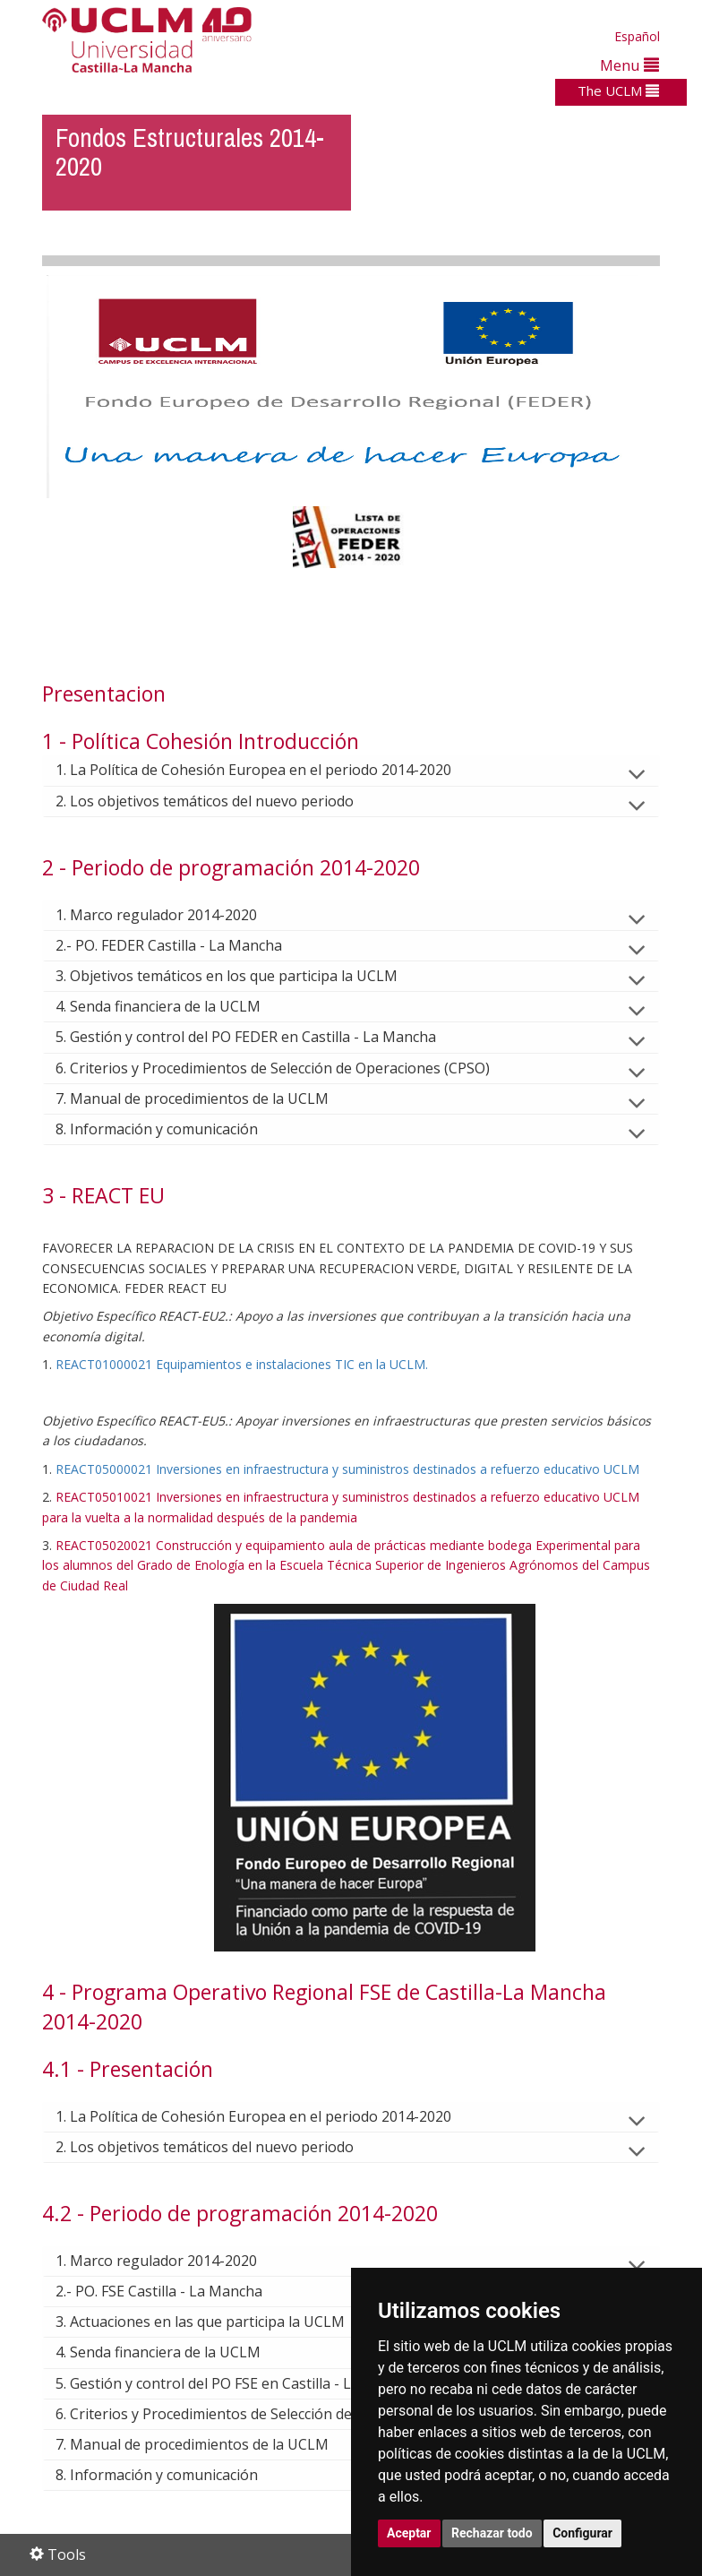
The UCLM (618, 90)
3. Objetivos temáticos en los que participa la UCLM (241, 976)
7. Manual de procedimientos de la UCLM (206, 1098)
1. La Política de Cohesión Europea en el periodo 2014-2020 (268, 770)
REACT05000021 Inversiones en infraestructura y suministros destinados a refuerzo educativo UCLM (347, 1469)
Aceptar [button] (409, 2533)
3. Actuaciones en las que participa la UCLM (214, 2321)
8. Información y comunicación (171, 1129)
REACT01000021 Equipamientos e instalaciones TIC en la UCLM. (242, 1364)
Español (637, 36)
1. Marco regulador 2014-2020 (171, 915)
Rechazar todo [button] (492, 2533)
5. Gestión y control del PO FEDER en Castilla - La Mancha (260, 1037)
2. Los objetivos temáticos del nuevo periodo (219, 801)
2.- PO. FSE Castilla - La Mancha (173, 2291)
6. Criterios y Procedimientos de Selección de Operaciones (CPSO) (287, 1068)
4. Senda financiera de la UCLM (172, 1006)
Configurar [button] (582, 2533)
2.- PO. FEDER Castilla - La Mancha (183, 945)
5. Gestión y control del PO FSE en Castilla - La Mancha (250, 2383)
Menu (629, 65)
